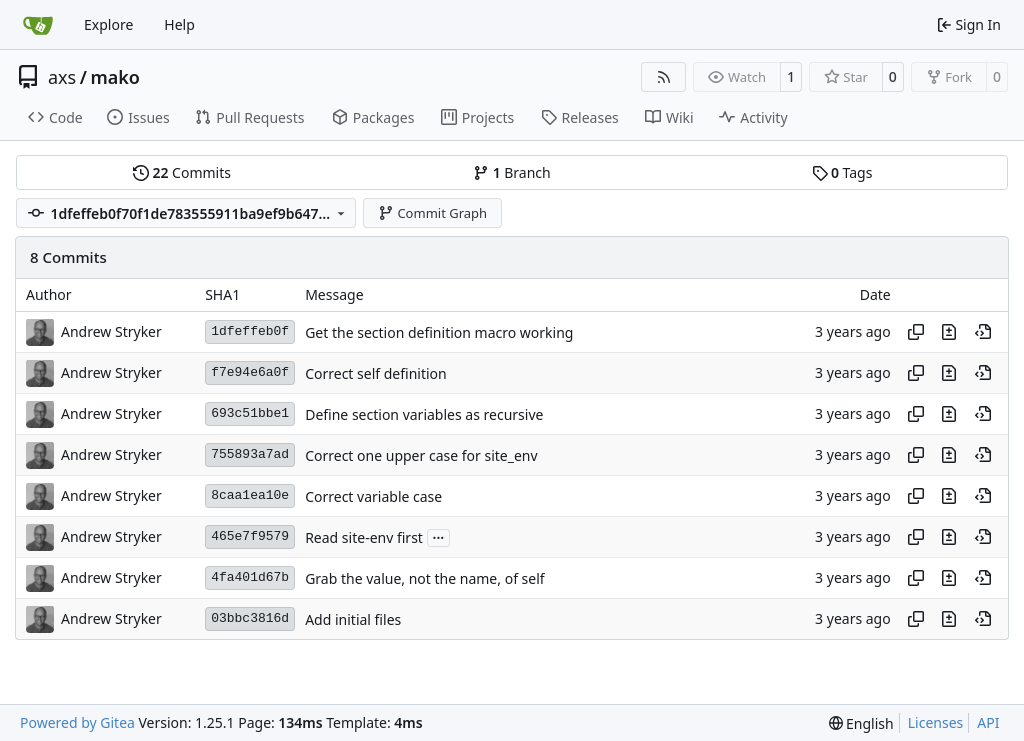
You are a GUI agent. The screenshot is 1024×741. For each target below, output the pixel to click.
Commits (182, 172)
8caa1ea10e (250, 495)
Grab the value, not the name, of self (424, 578)
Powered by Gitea (77, 722)
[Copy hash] (916, 332)
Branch (512, 172)
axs (62, 77)
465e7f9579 (250, 536)
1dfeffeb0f (250, 331)
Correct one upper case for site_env (421, 455)
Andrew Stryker (111, 331)
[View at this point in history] (983, 332)
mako (115, 77)
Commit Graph (432, 213)
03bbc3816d (250, 618)
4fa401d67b (250, 577)
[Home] (38, 25)
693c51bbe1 (250, 413)
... (439, 536)
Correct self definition (376, 373)
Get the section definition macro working (439, 332)
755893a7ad (250, 454)
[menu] (861, 723)
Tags (842, 172)
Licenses (936, 722)
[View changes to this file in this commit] (949, 332)
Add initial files (353, 619)
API (988, 722)
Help (179, 24)
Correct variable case (373, 496)
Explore (108, 24)
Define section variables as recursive (424, 414)
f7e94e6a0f (250, 372)
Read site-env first (364, 537)
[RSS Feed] (664, 77)
